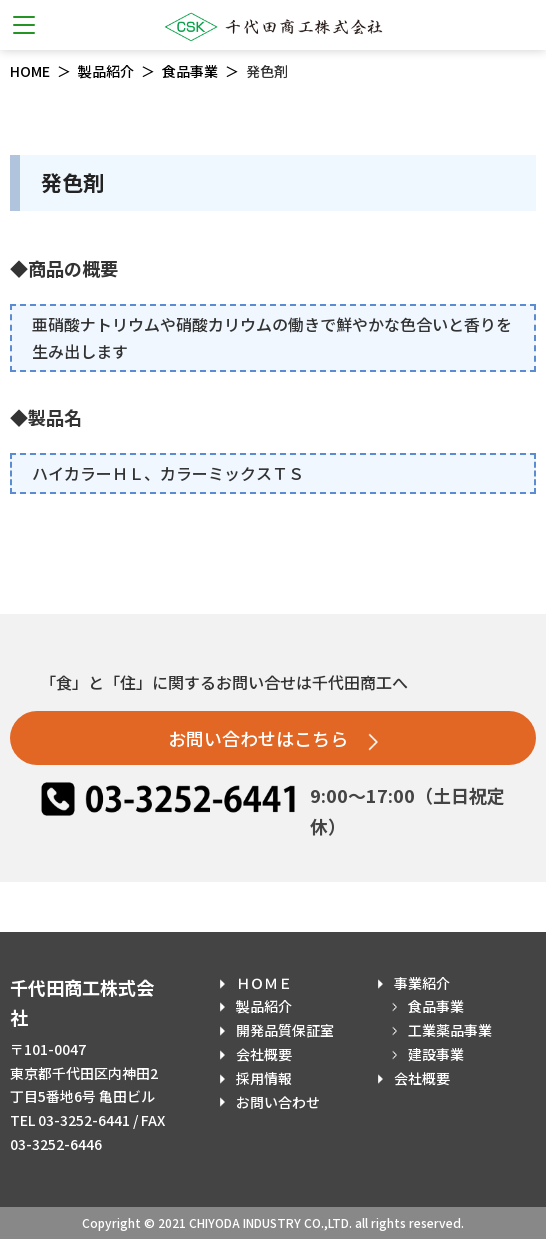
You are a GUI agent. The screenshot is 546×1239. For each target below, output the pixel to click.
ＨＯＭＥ (264, 983)
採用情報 (264, 1078)
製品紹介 (106, 71)
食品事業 (190, 71)
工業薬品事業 (450, 1030)
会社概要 (264, 1054)
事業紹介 (422, 983)
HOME (30, 71)
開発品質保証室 (285, 1030)
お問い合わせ (278, 1102)
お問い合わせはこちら (273, 738)
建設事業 (436, 1054)
